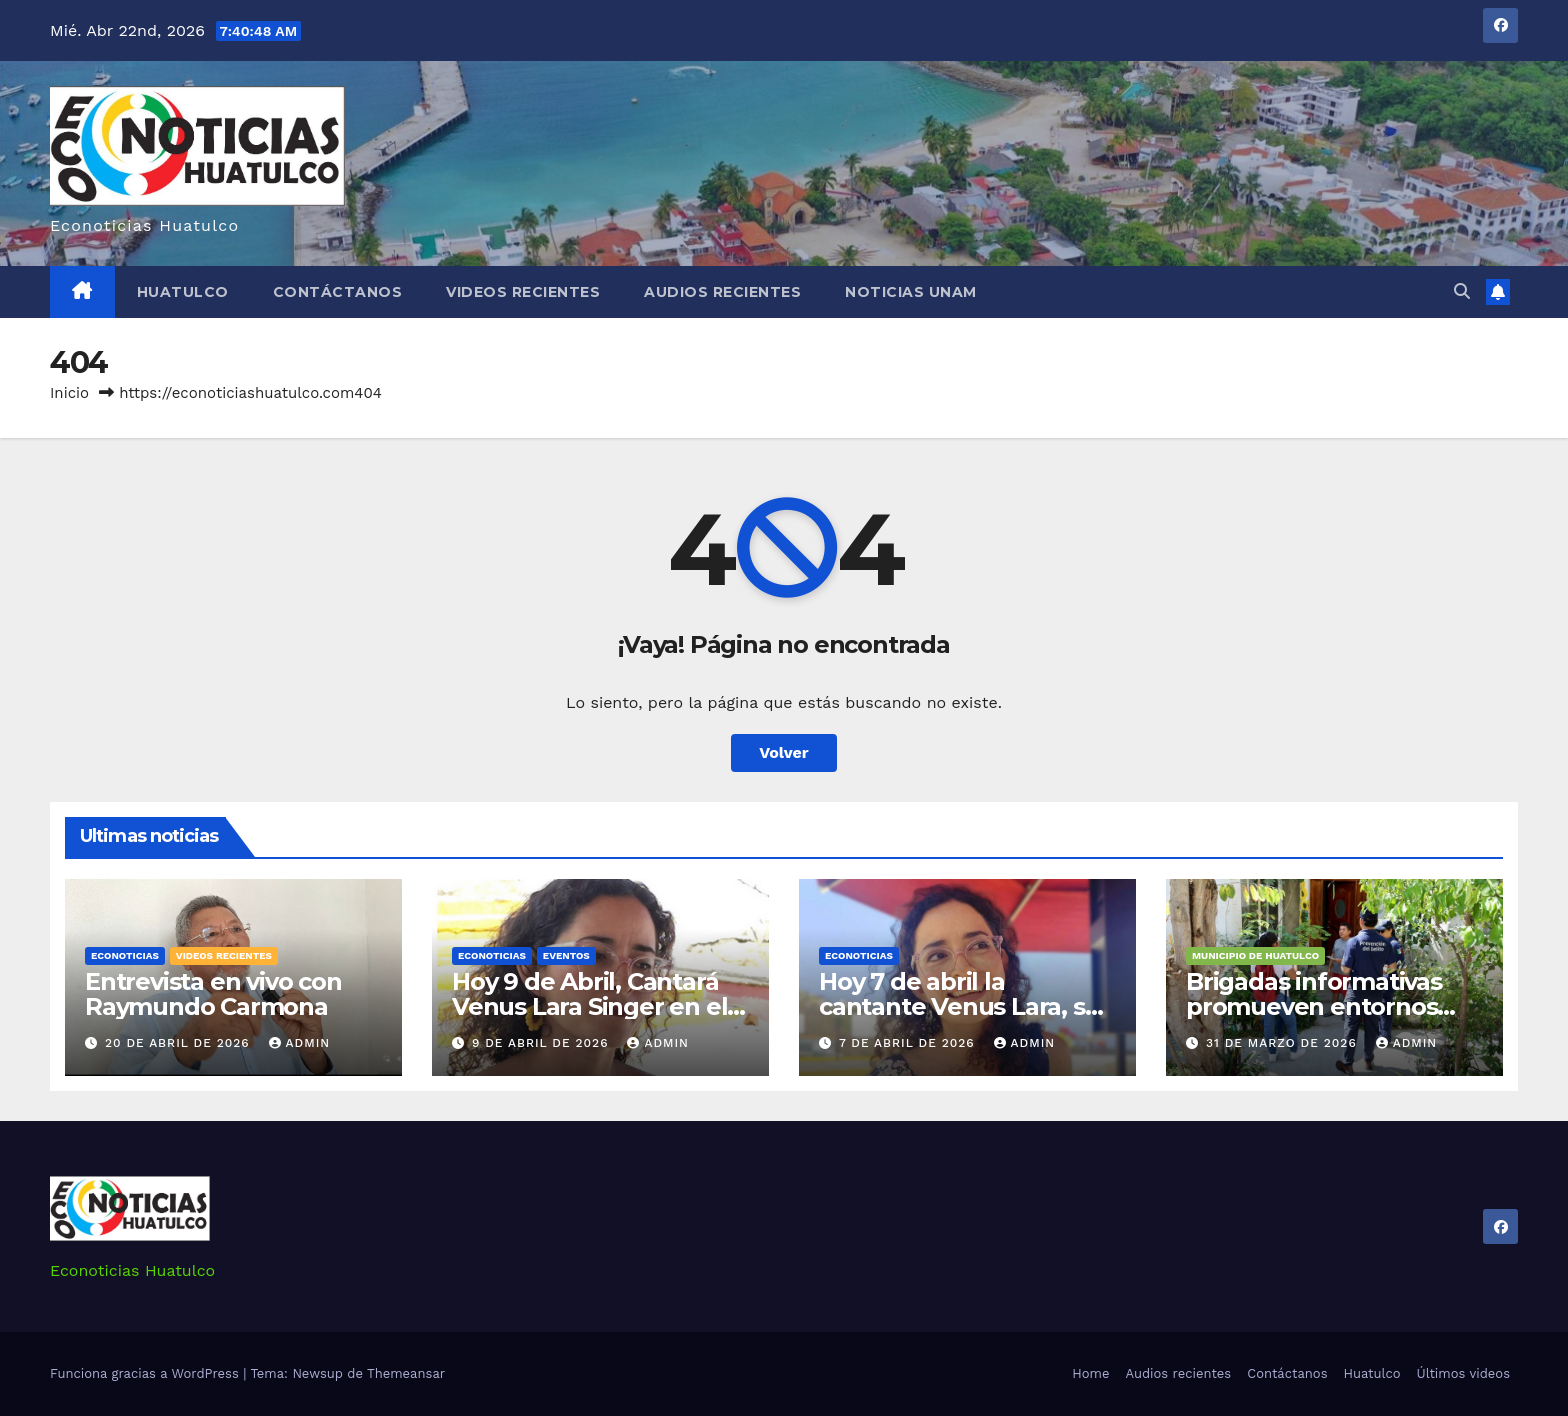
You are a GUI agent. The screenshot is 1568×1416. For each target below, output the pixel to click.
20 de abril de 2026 (180, 1043)
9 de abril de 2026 (543, 1043)
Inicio (69, 393)
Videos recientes (523, 292)
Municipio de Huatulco (1255, 955)
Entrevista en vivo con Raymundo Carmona (213, 994)
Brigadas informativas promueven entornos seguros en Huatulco (1314, 1006)
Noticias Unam (911, 292)
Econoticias (125, 955)
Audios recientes (722, 292)
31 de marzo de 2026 (1284, 1043)
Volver (784, 752)
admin (300, 1043)
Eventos (566, 955)
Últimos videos (1463, 1373)
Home (1090, 1373)
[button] (1462, 291)
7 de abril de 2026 (909, 1043)
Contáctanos (338, 292)
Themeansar (406, 1373)
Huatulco (183, 292)
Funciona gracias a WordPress (146, 1373)
